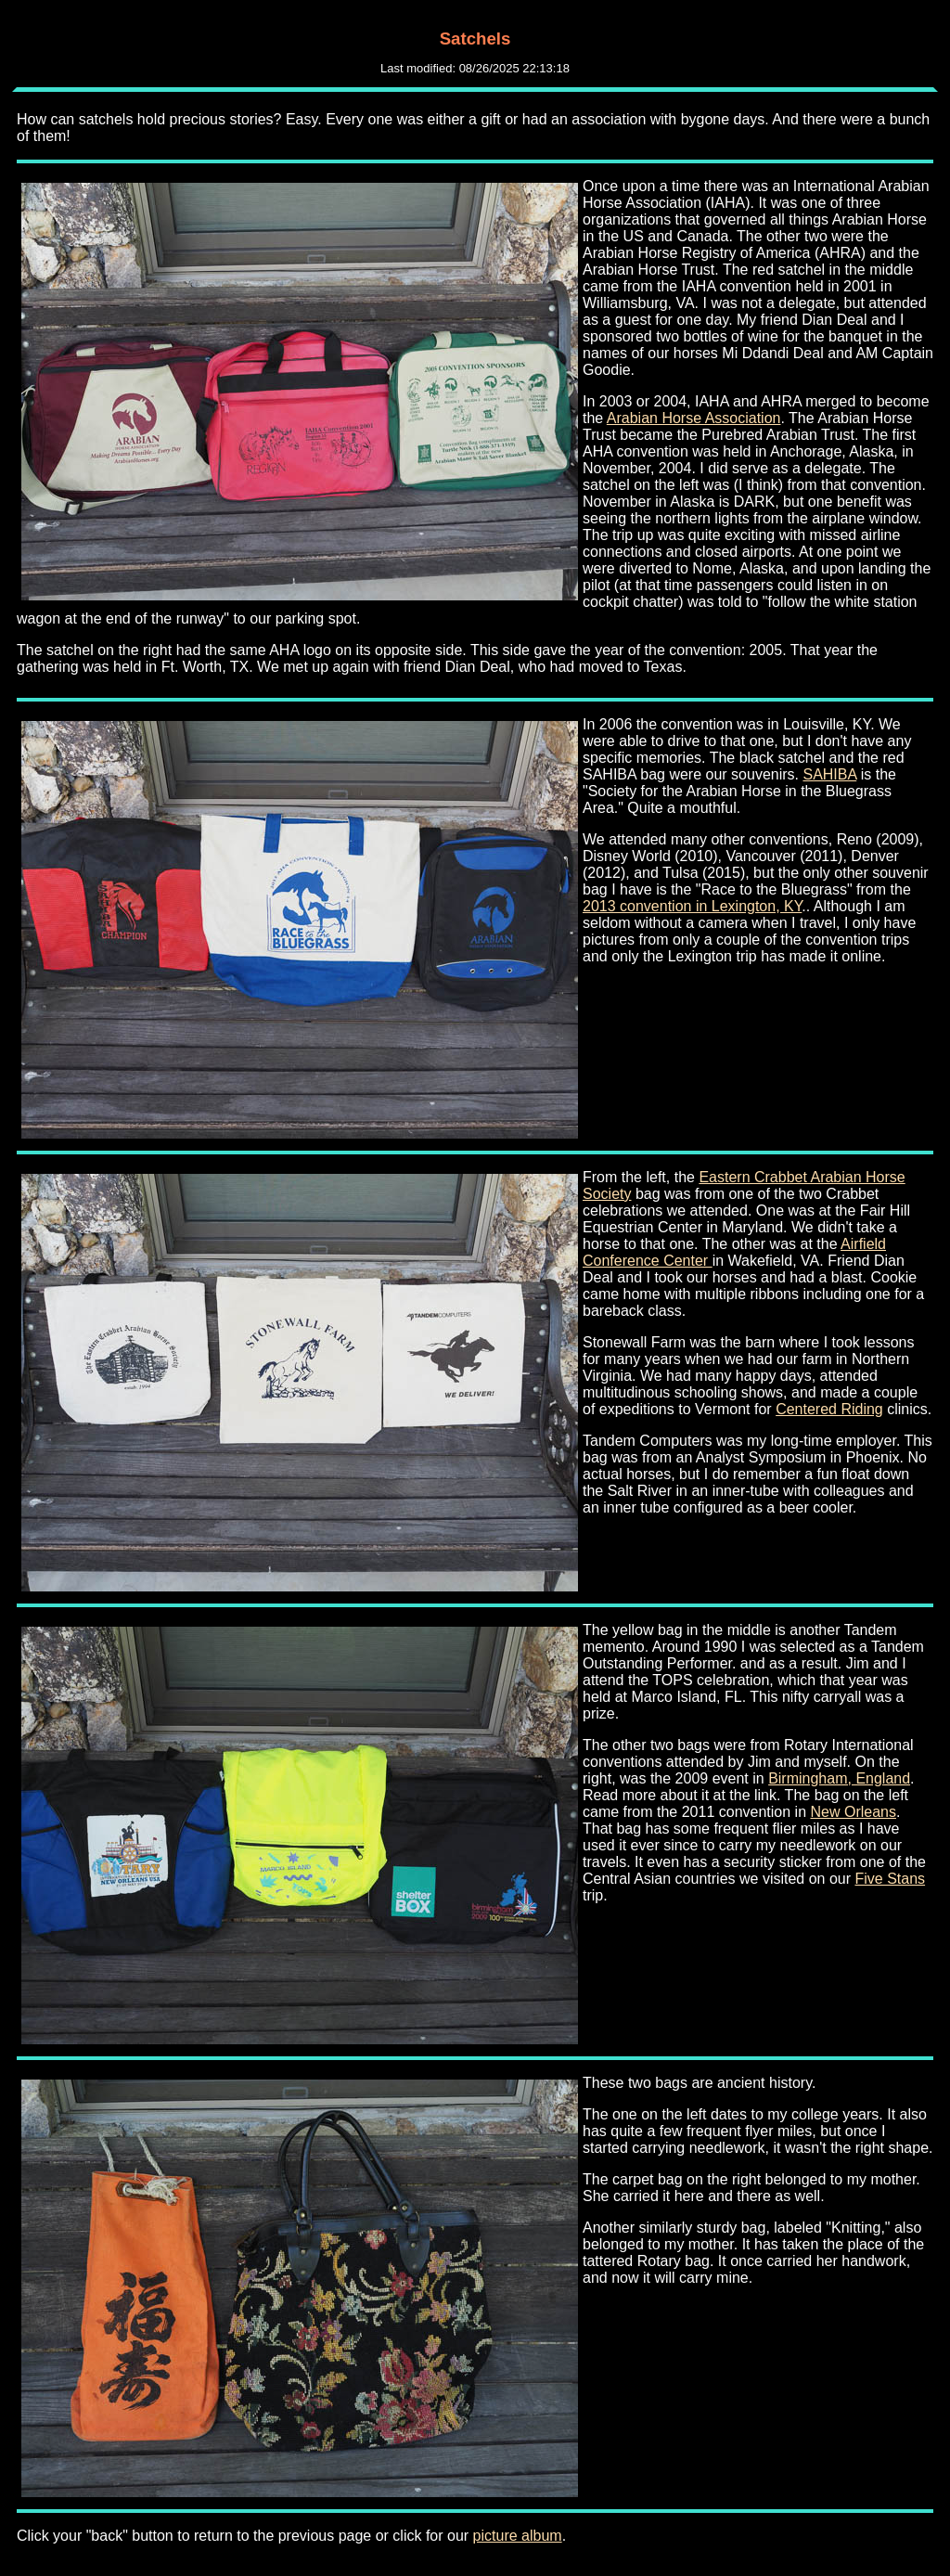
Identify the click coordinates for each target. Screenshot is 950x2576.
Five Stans (889, 1879)
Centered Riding (829, 1409)
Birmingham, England (839, 1778)
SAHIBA (829, 774)
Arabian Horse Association (694, 418)
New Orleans (852, 1812)
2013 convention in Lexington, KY (692, 906)
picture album (517, 2536)
